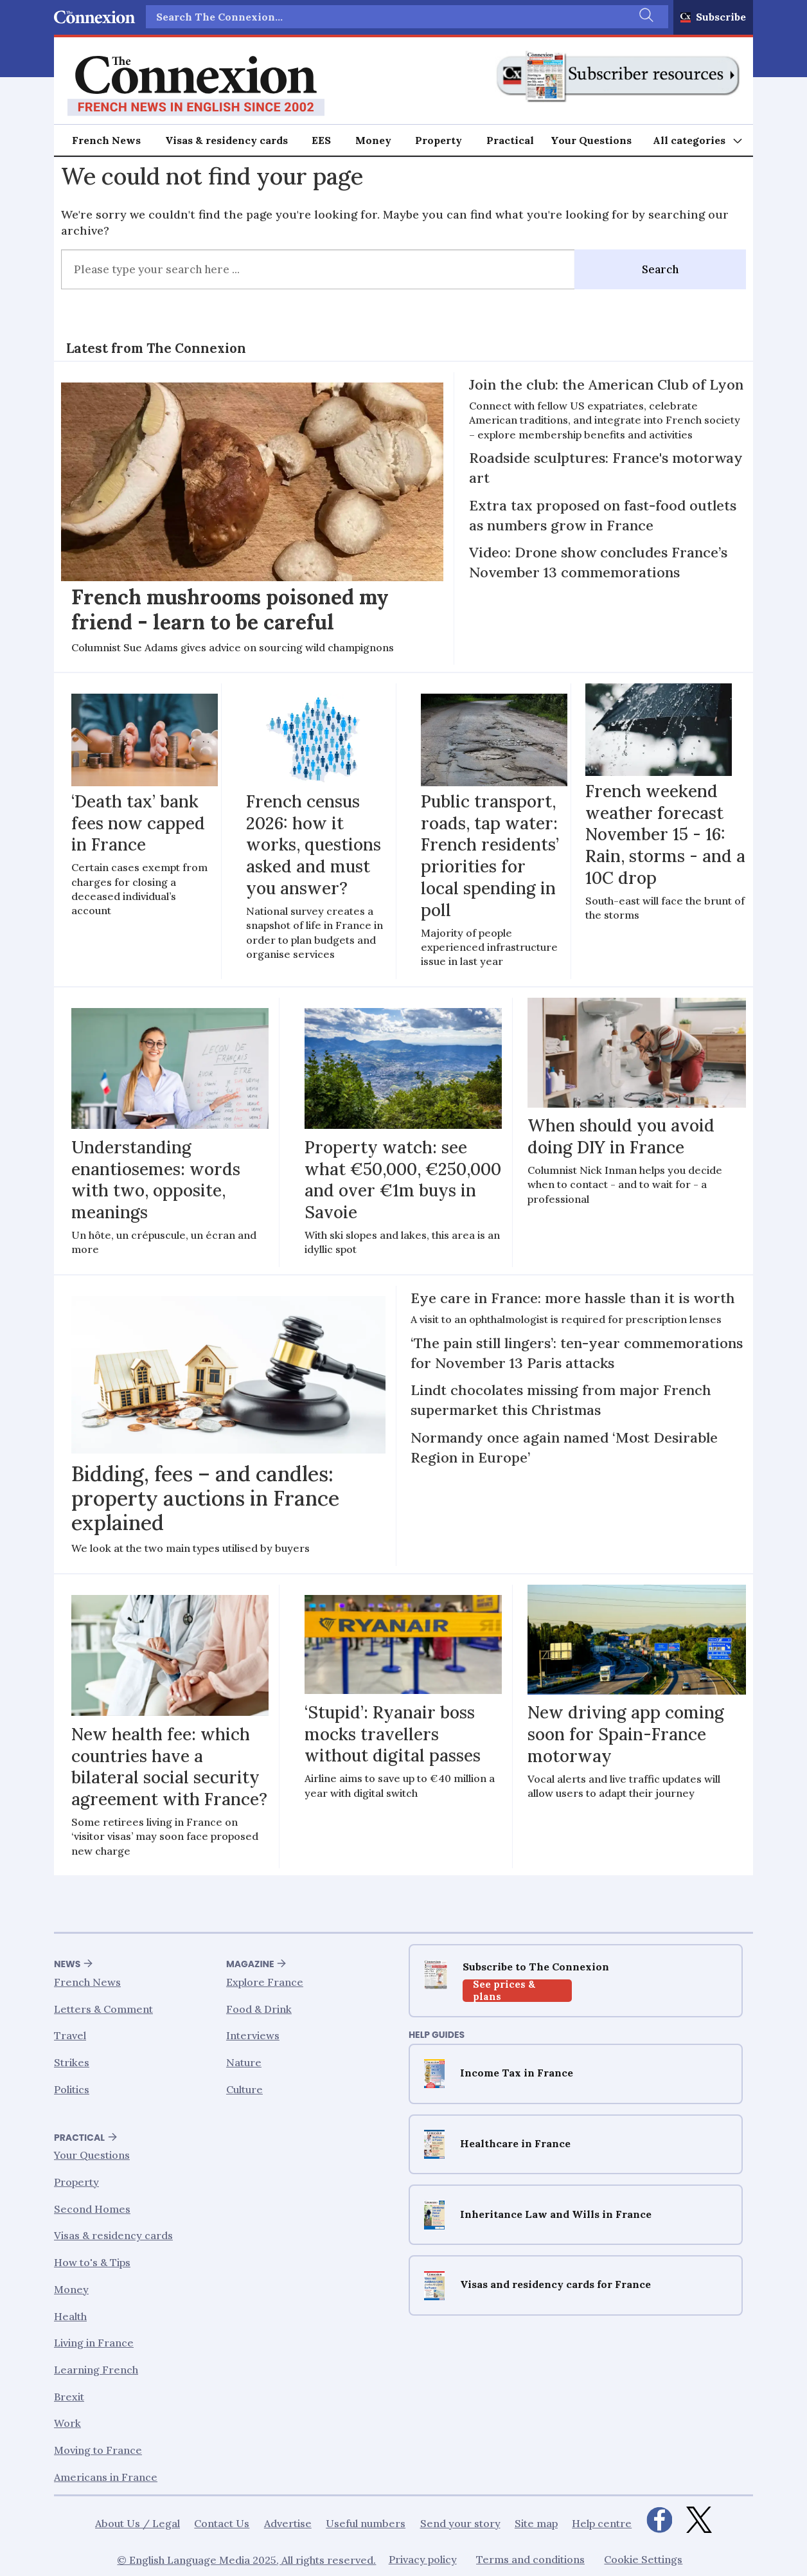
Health (70, 2315)
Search (660, 269)
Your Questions (591, 140)
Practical (510, 140)
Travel (70, 2035)
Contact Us (221, 2523)
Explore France (264, 1982)
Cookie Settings (643, 2559)
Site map (536, 2523)
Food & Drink (259, 2009)
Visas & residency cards (226, 140)
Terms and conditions (530, 2559)
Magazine (250, 1964)
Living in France (94, 2342)
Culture (244, 2089)
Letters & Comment (103, 2009)
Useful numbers (365, 2523)
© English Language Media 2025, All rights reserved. (246, 2559)
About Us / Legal (137, 2523)
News (67, 1964)
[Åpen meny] (698, 140)
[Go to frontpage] (195, 86)
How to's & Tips (92, 2262)
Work (67, 2423)
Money (373, 140)
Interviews (252, 2035)
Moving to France (98, 2450)
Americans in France (105, 2477)
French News (106, 140)
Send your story (460, 2523)
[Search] (645, 16)
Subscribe (721, 16)
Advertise (288, 2523)
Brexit (69, 2396)
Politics (71, 2089)
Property (438, 140)
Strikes (71, 2062)
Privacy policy (423, 2559)
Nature (244, 2062)
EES (321, 140)
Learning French (96, 2369)
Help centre (602, 2523)
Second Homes (92, 2208)
